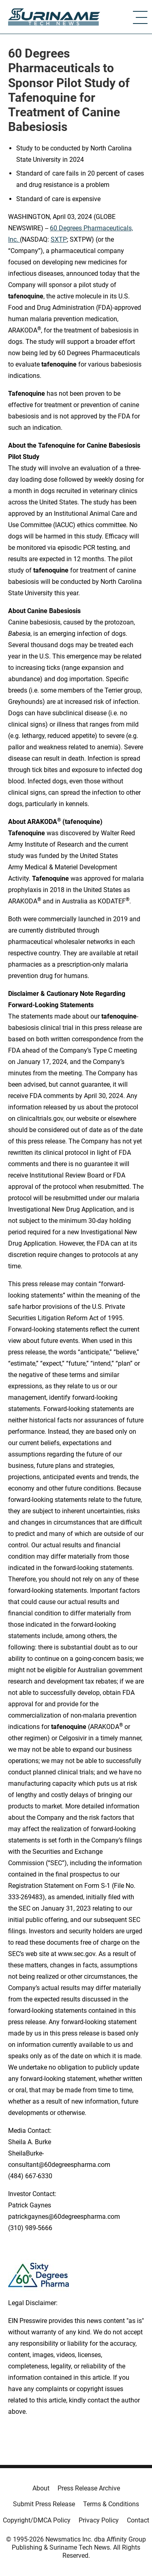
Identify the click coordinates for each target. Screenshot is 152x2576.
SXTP (59, 239)
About (40, 2488)
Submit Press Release (44, 2504)
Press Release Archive (89, 2488)
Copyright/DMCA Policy (37, 2520)
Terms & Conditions (111, 2504)
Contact (138, 2520)
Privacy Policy (99, 2520)
